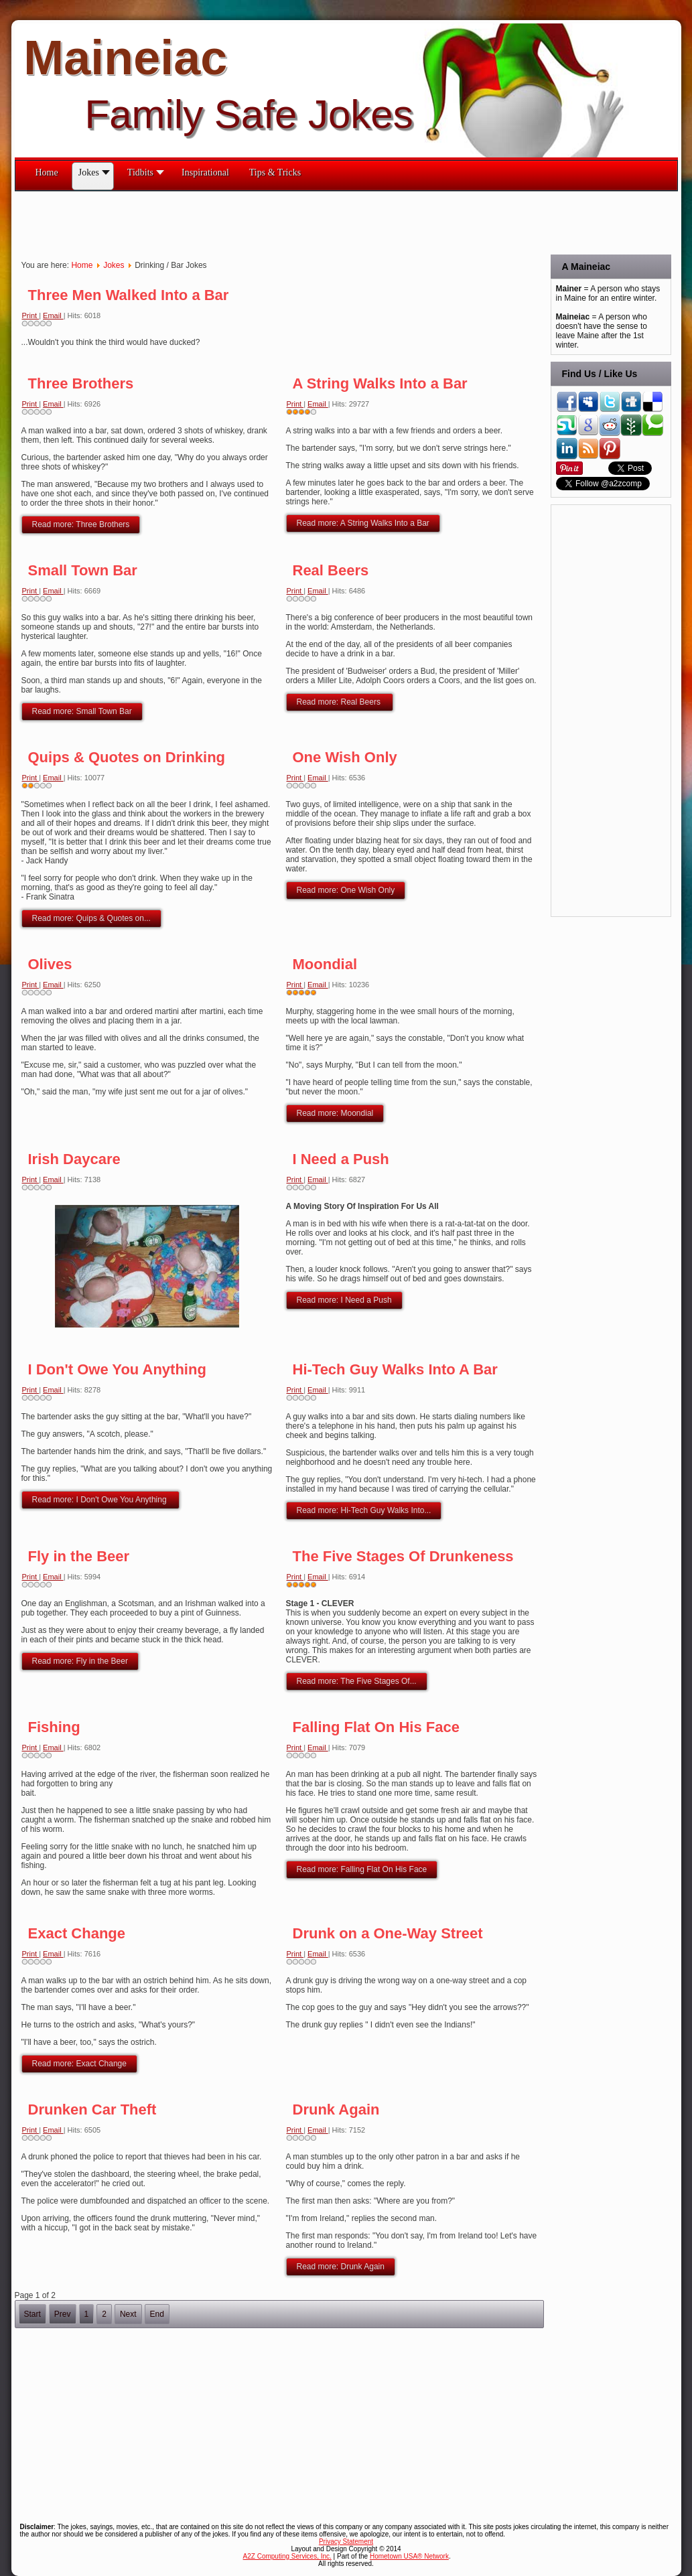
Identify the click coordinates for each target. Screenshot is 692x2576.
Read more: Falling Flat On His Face (362, 1869)
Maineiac (125, 57)
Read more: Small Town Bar (82, 711)
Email (53, 315)
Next (128, 2314)
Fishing (54, 1727)
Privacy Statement (346, 2541)
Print (31, 315)
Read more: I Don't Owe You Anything (100, 1499)
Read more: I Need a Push (344, 1300)
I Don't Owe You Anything (117, 1369)
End (157, 2314)
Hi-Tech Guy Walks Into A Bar (395, 1369)
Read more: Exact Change (79, 2063)
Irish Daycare (74, 1159)
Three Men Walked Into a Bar (128, 295)
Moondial (325, 964)
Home (81, 265)
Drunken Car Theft (92, 2109)
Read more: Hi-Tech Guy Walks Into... (364, 1510)
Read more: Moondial (335, 1113)
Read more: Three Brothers (81, 524)
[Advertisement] (258, 222)
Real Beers (331, 570)
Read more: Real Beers (340, 702)
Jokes (113, 265)
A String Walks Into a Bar (380, 383)
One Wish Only (345, 757)
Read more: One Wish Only (346, 890)
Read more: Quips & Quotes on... (91, 918)
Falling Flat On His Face (376, 1727)
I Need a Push (341, 1159)
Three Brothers (81, 383)
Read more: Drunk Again (341, 2266)
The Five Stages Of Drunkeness (403, 1556)
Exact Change (77, 1933)
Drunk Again (336, 2109)
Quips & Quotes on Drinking (127, 757)
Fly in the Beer (79, 1556)
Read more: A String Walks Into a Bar (363, 523)
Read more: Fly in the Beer (80, 1661)
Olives (50, 964)
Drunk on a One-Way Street (388, 1933)
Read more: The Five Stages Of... (357, 1681)
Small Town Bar (82, 570)
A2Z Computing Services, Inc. (287, 2556)
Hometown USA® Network (409, 2556)
